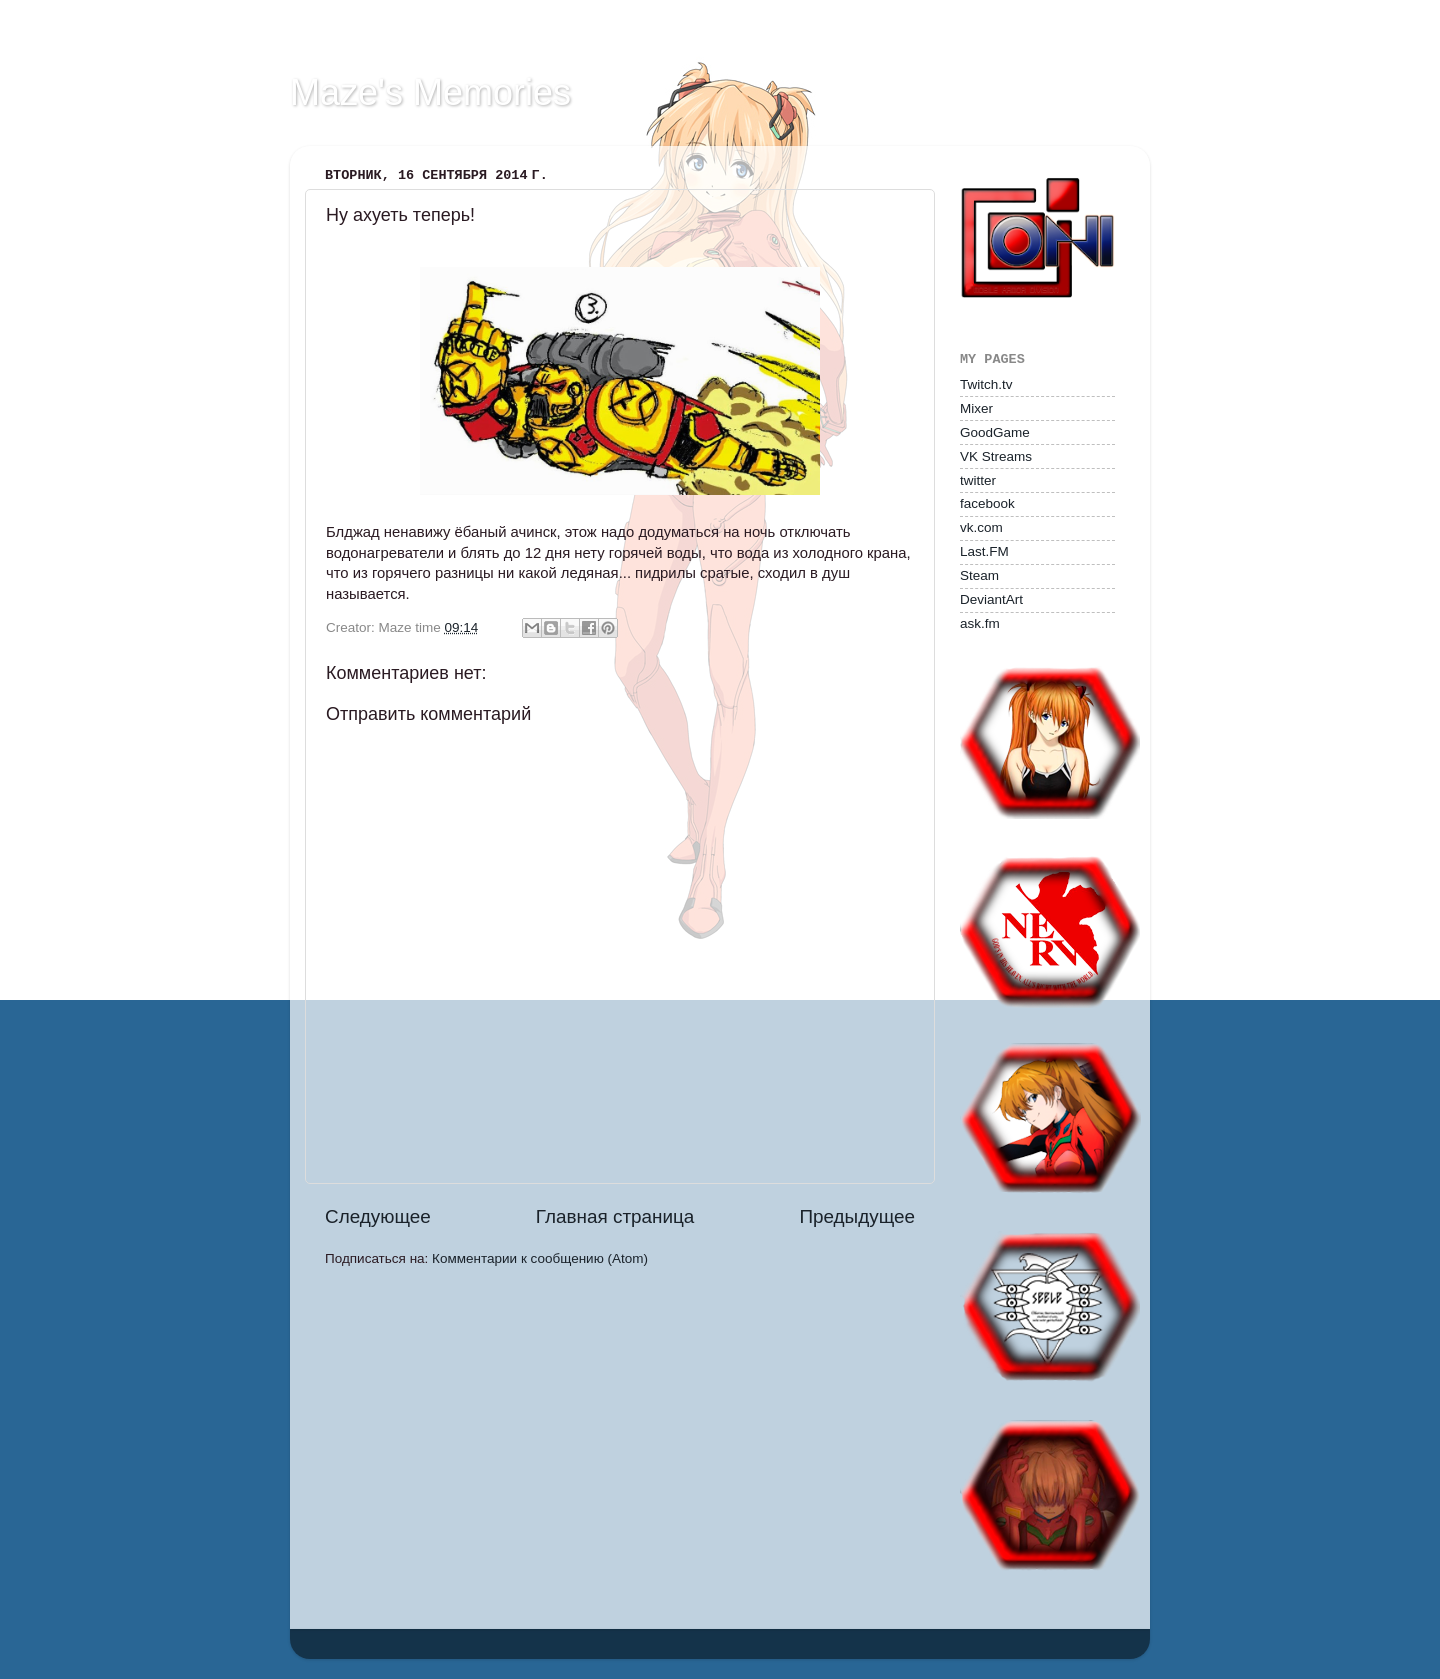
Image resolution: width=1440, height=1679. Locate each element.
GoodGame (995, 432)
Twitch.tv (986, 384)
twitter (978, 480)
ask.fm (980, 623)
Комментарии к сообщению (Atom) (540, 1258)
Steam (979, 575)
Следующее (378, 1216)
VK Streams (996, 456)
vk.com (981, 527)
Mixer (976, 408)
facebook (987, 503)
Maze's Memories (430, 92)
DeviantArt (991, 599)
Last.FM (984, 551)
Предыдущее (857, 1216)
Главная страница (615, 1216)
